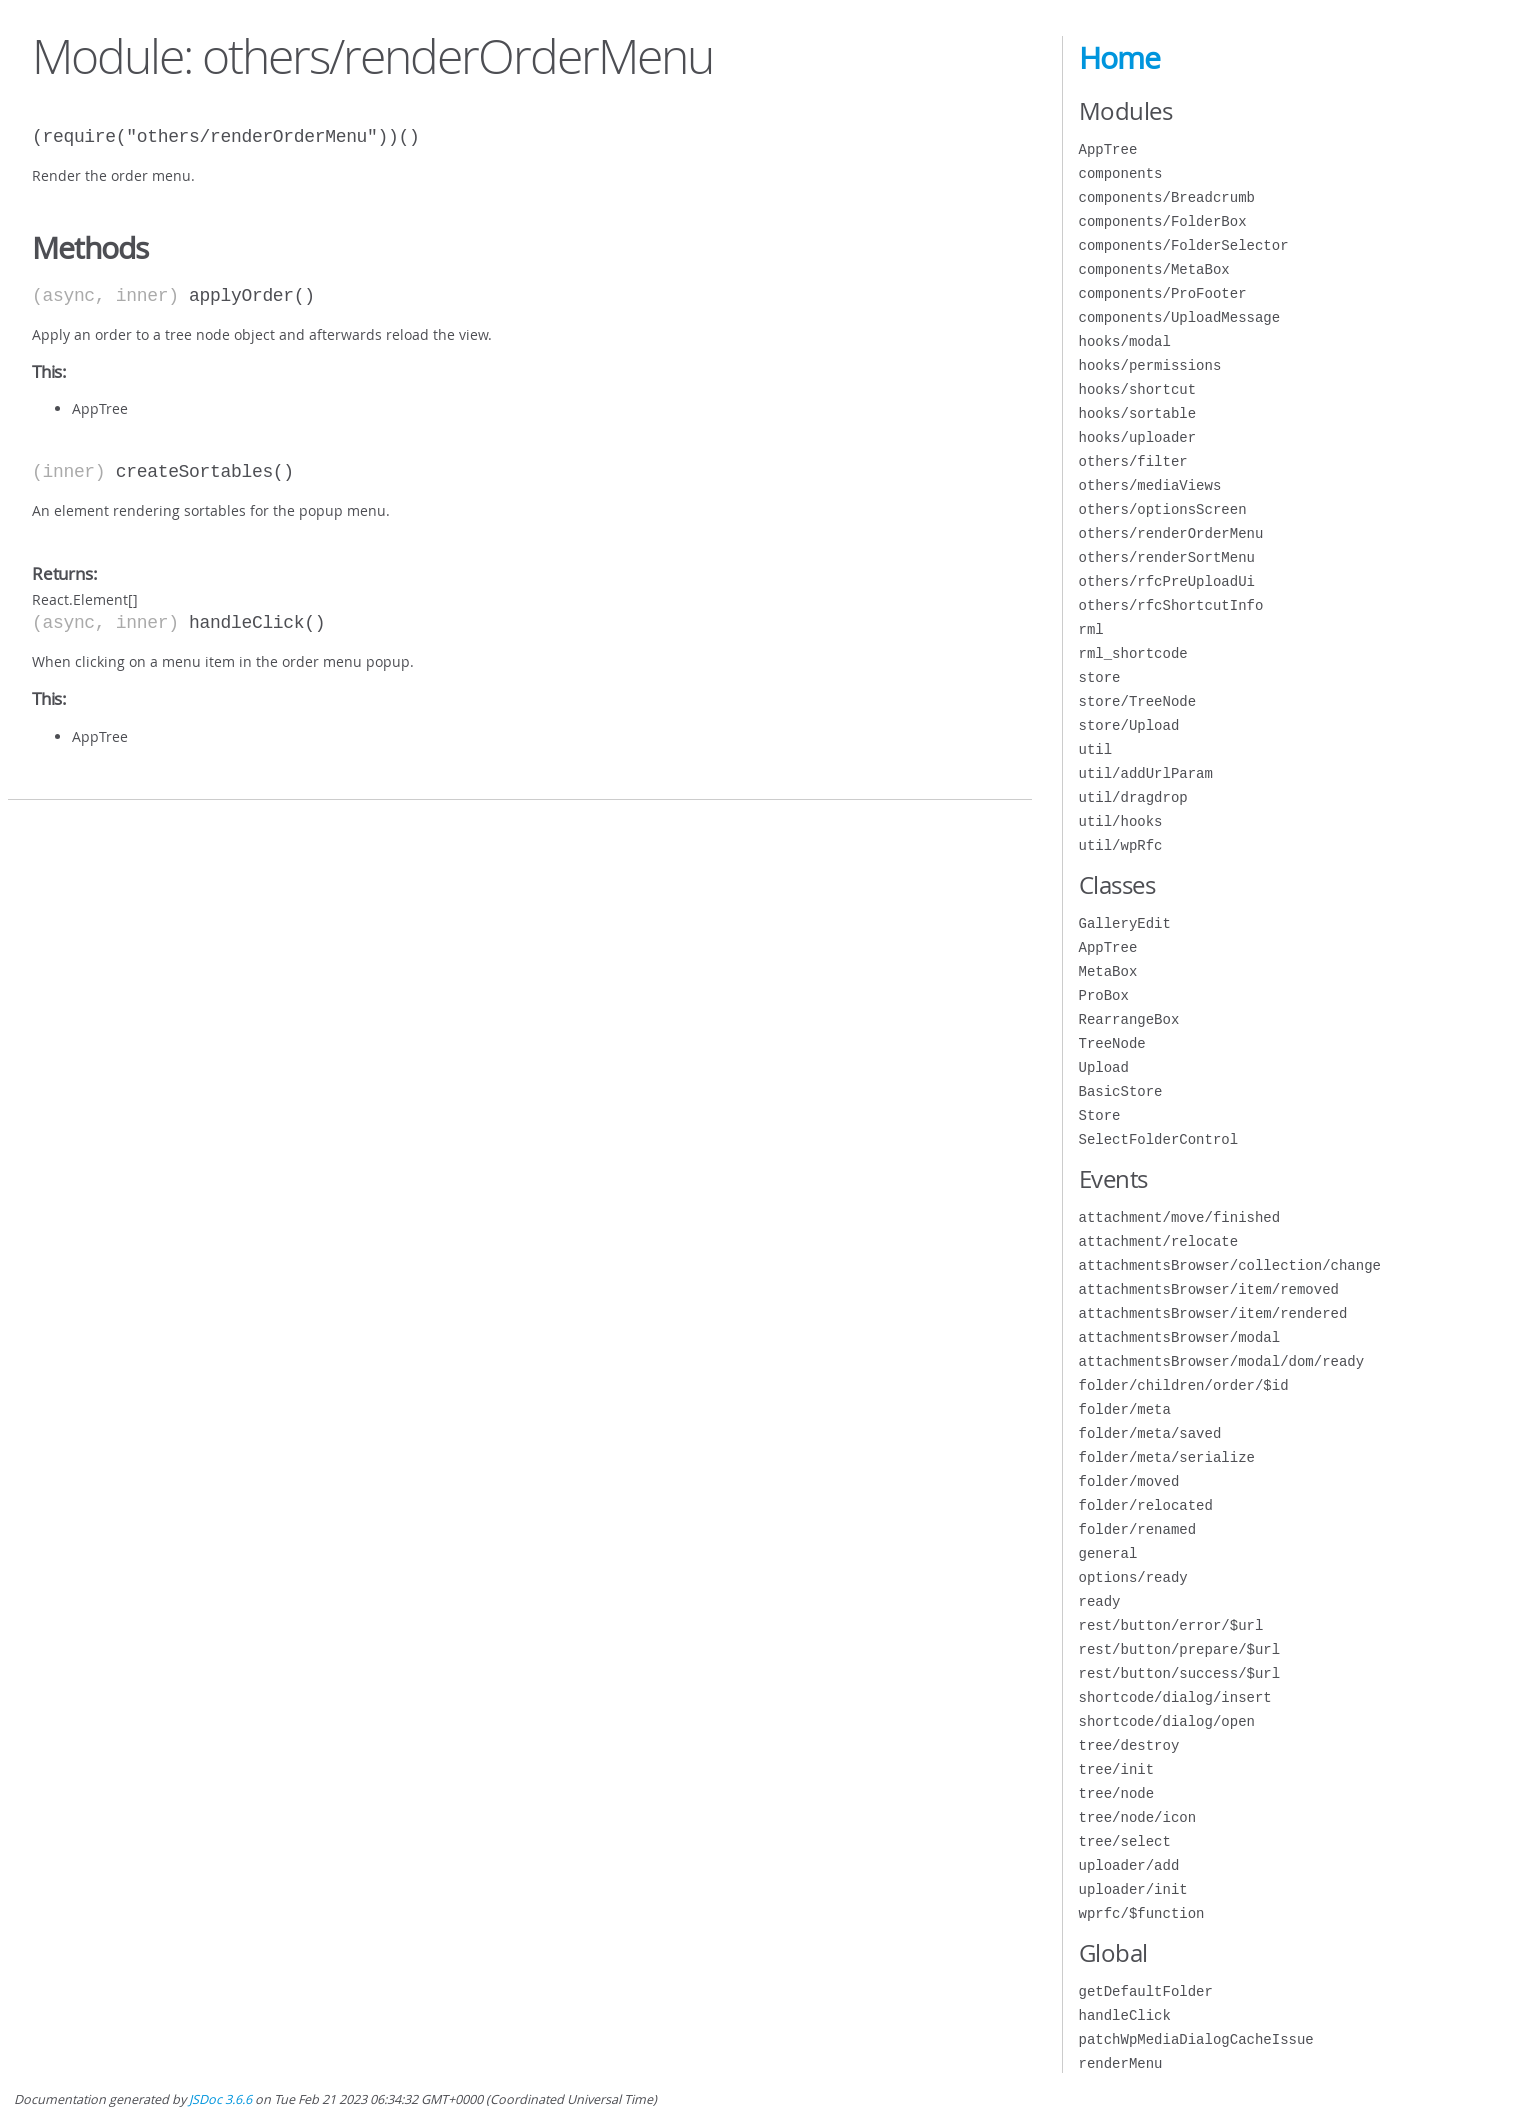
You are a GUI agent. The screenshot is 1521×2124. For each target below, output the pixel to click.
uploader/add (1129, 1865)
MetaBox (1108, 971)
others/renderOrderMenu (1171, 533)
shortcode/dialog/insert (1175, 1697)
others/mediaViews (1150, 485)
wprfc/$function (1142, 1913)
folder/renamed (1138, 1529)
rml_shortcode (1133, 653)
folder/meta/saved (1150, 1433)
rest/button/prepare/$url (1180, 1649)
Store (1100, 1115)
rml (1091, 629)
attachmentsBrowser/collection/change (1230, 1265)
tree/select (1125, 1841)
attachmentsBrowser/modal (1180, 1337)
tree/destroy (1129, 1745)
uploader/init (1133, 1889)
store (1100, 677)
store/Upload (1129, 725)
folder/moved (1129, 1481)
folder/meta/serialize (1167, 1457)
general (1108, 1553)
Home (1119, 58)
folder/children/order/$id (1184, 1385)
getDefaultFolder (1146, 1991)
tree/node (1117, 1793)
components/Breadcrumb (1167, 197)
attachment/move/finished (1180, 1217)
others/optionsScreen (1163, 509)
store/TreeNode (1138, 701)
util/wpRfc (1121, 845)
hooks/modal (1125, 341)
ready (1100, 1601)
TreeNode (1112, 1043)
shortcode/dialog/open (1167, 1721)
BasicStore (1121, 1091)
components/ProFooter (1163, 293)
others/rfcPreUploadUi (1167, 581)
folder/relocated (1146, 1505)
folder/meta (1125, 1409)
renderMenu (1121, 2063)
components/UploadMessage (1180, 317)
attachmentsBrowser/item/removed (1209, 1289)
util (1096, 749)
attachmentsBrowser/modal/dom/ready (1222, 1361)
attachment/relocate (1159, 1241)
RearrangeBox (1129, 1019)
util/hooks (1121, 821)
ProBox (1104, 995)
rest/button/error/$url (1171, 1625)
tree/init (1117, 1769)
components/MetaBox (1154, 269)
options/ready (1133, 1577)
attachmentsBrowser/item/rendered (1213, 1313)
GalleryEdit (1125, 923)
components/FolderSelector (1184, 245)
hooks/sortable (1138, 413)
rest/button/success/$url (1180, 1673)
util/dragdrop (1133, 797)
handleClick (1125, 2015)
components (1121, 173)
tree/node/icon (1138, 1817)
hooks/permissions (1150, 365)
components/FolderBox (1163, 221)
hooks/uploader (1138, 437)
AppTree (1108, 149)
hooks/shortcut (1138, 389)
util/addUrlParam (1146, 773)
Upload (1104, 1067)
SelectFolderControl (1159, 1139)
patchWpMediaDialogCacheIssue (1196, 2039)
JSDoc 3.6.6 (220, 2099)
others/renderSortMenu (1167, 557)
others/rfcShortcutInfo (1171, 605)
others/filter (1133, 461)
